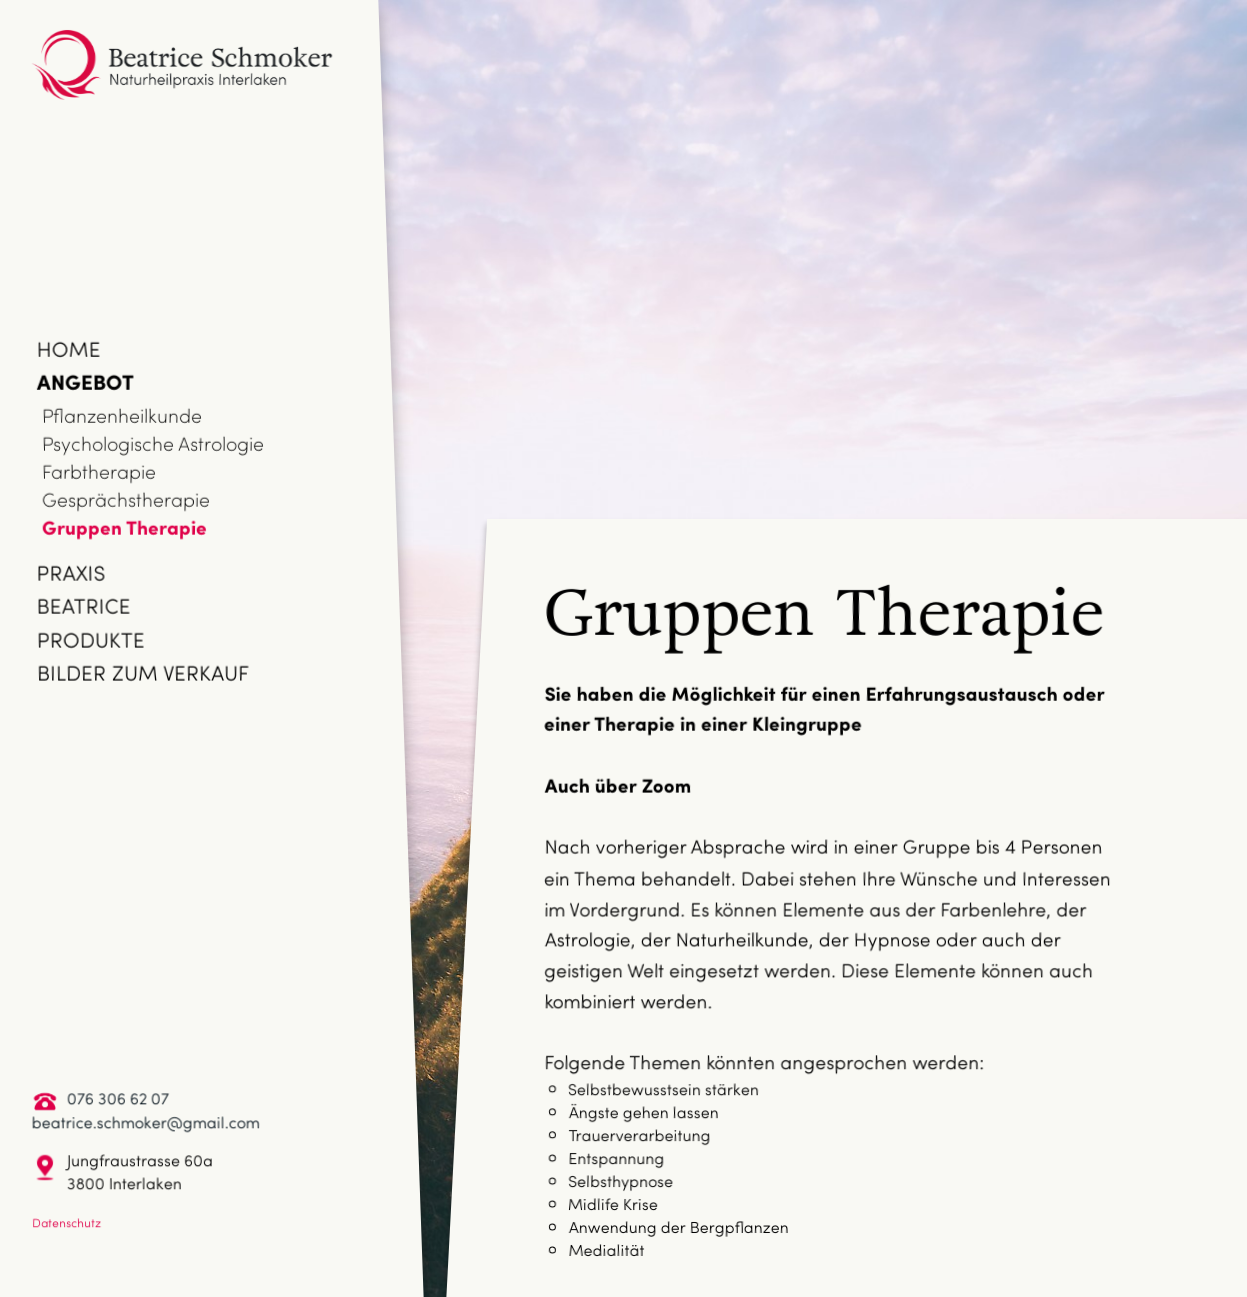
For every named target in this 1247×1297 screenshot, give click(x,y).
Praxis (71, 572)
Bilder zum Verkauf (143, 672)
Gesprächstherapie (126, 499)
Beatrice (84, 605)
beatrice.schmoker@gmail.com (146, 1121)
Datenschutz (66, 1222)
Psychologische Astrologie (153, 443)
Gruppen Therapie (124, 527)
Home (69, 348)
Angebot (85, 381)
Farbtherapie (99, 471)
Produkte (91, 639)
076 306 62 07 (118, 1097)
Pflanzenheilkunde (122, 415)
